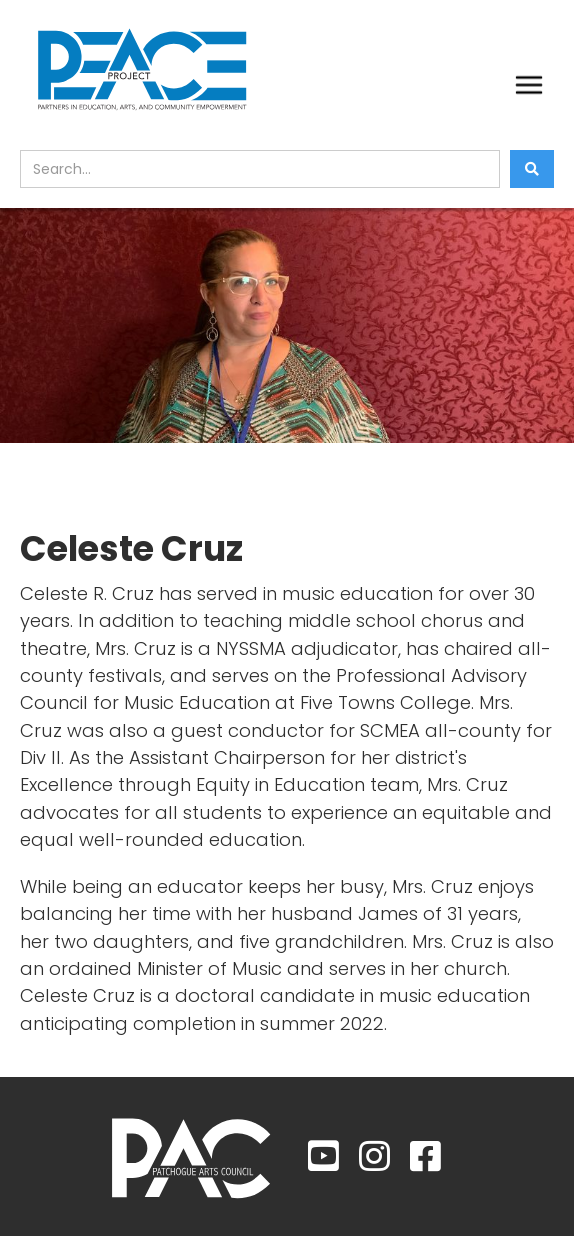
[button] (529, 85)
